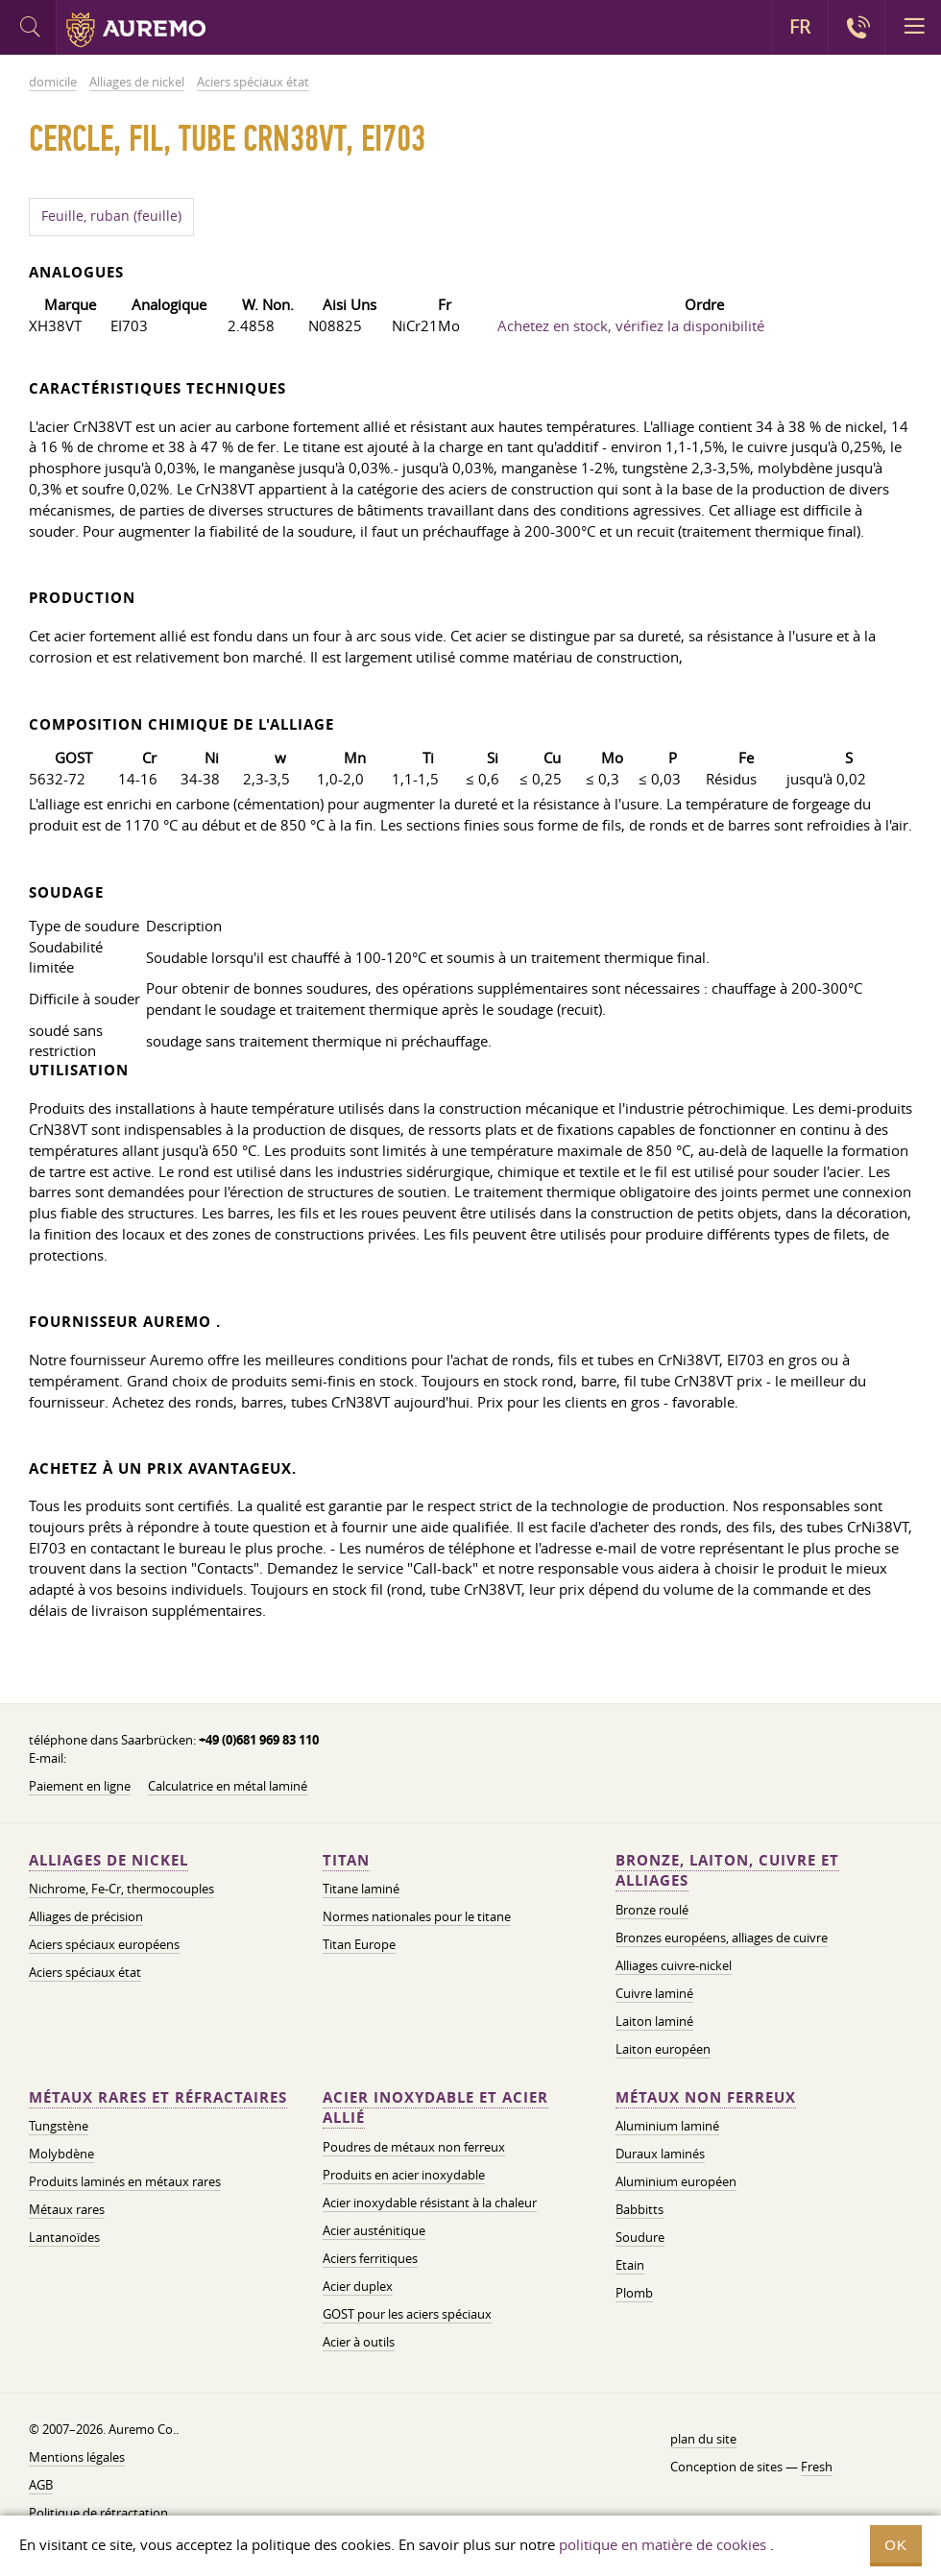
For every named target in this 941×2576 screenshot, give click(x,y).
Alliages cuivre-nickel (673, 1965)
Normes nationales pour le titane (417, 1916)
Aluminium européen (675, 2181)
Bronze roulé (651, 1909)
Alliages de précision (86, 1916)
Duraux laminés (660, 2153)
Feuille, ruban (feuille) (111, 216)
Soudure (639, 2237)
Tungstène (58, 2125)
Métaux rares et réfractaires (158, 2097)
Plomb (634, 2292)
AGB (41, 2484)
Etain (629, 2265)
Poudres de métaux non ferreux (414, 2146)
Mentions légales (77, 2457)
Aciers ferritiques (370, 2258)
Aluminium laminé (667, 2125)
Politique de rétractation (98, 2512)
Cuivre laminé (654, 1993)
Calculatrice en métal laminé (227, 1785)
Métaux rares (67, 2209)
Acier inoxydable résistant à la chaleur (430, 2202)
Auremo (135, 30)
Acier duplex (358, 2286)
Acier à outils (359, 2341)
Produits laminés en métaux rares (125, 2181)
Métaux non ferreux (705, 2097)
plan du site (703, 2438)
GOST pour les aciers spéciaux (407, 2314)
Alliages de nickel (108, 1860)
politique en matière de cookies (662, 2544)
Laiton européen (663, 2049)
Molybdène (61, 2153)
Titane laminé (361, 1888)
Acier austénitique (374, 2230)
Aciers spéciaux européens (104, 1944)
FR (799, 26)
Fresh (816, 2466)
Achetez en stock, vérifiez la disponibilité (630, 325)
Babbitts (639, 2209)
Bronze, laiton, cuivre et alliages (727, 1870)
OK (895, 2545)
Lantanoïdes (64, 2237)
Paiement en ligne (80, 1785)
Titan (346, 1860)
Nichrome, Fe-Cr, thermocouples (121, 1888)
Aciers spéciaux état (85, 1972)
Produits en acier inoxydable (404, 2174)
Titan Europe (359, 1944)
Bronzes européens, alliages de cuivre (721, 1937)
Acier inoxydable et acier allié (435, 2108)
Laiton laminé (654, 2021)
